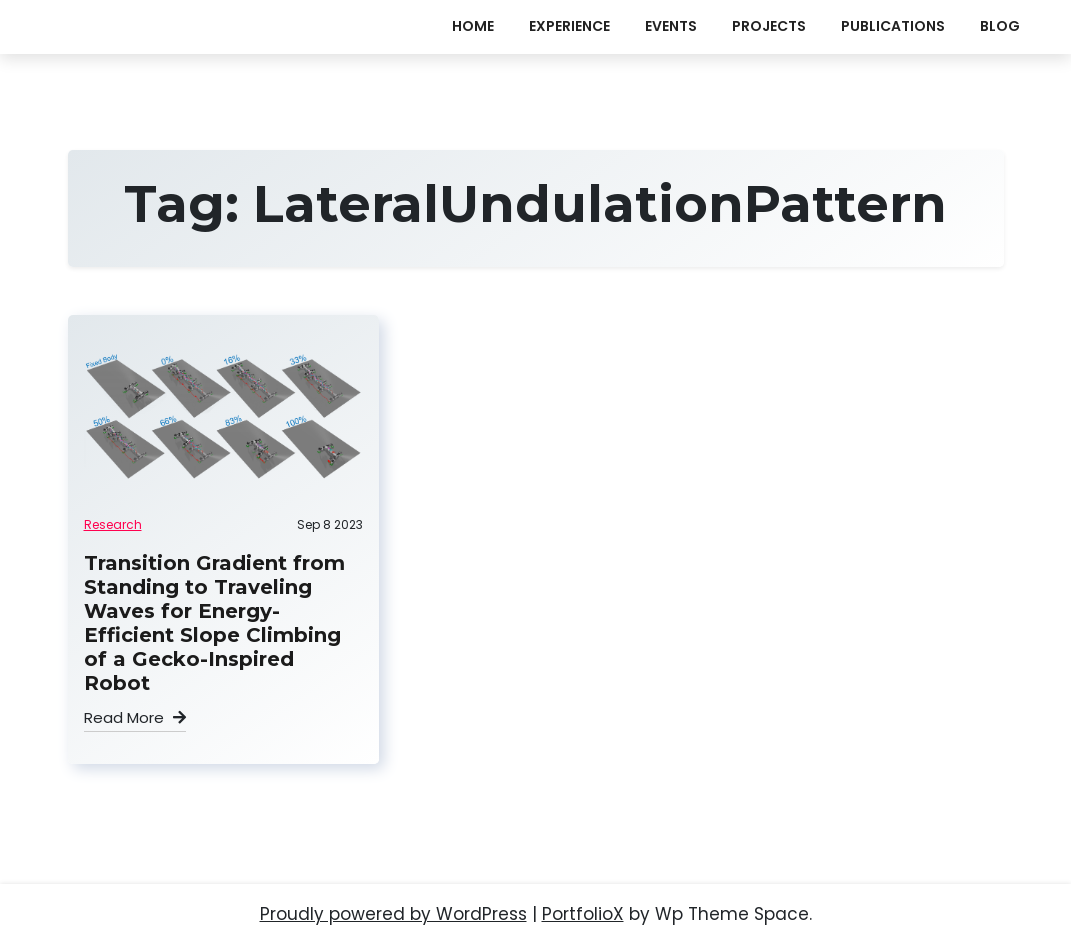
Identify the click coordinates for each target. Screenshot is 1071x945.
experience (569, 26)
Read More (135, 717)
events (671, 26)
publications (893, 26)
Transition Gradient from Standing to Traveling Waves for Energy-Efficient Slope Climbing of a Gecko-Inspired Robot (214, 623)
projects (769, 26)
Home (473, 26)
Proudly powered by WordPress (393, 914)
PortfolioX (583, 914)
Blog (1000, 26)
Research (113, 524)
